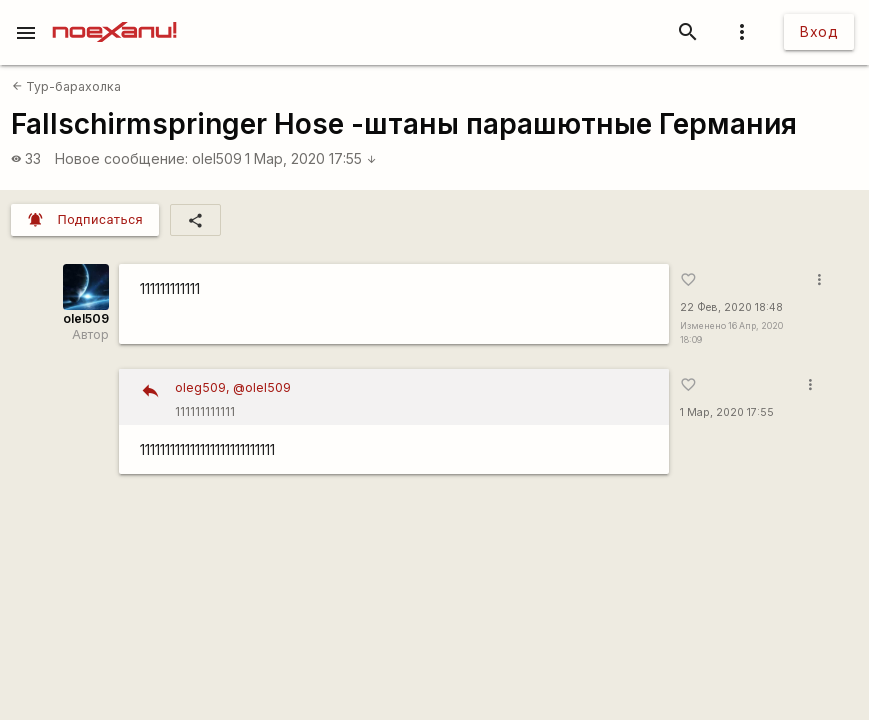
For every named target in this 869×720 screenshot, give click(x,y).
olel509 (217, 158)
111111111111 (415, 397)
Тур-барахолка (66, 86)
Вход (819, 31)
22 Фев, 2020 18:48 (731, 307)
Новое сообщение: (121, 158)
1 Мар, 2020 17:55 (311, 158)
